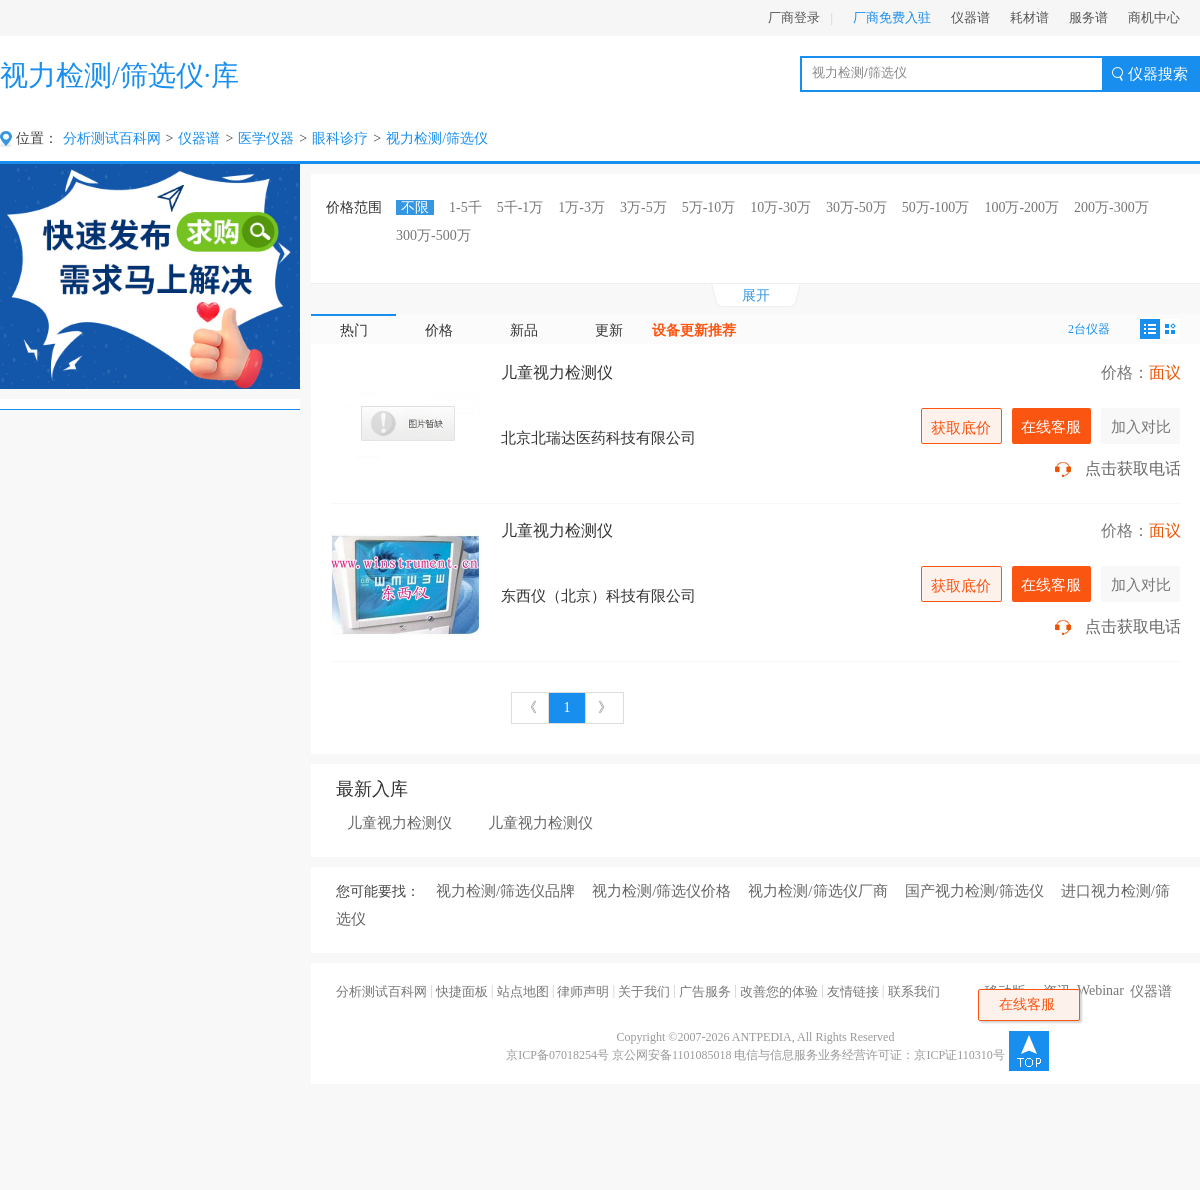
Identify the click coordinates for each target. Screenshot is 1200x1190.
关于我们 (644, 991)
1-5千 (465, 207)
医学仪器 (266, 138)
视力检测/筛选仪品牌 (505, 891)
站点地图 (523, 991)
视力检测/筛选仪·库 (119, 75)
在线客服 (1051, 426)
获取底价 (961, 427)
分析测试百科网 (112, 138)
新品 (524, 330)
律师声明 (583, 991)
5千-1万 (520, 207)
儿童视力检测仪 (557, 372)
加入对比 (1141, 426)
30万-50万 (856, 207)
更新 (609, 330)
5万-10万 (709, 207)
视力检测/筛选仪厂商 (817, 891)
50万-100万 (936, 207)
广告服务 (705, 991)
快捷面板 (462, 991)
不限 (415, 207)
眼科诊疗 (340, 138)
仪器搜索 (1158, 74)
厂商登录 (794, 17)
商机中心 (1154, 17)
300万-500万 (433, 235)
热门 (354, 330)
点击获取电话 (1133, 468)
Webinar (1100, 990)
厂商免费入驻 (892, 17)
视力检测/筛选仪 (437, 138)
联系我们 (914, 991)
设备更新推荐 (694, 330)
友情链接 (853, 991)
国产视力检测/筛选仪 (974, 891)
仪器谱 (970, 17)
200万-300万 (1111, 207)
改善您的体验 (779, 991)
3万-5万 (643, 207)
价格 (439, 330)
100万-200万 (1021, 207)
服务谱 (1088, 17)
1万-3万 (581, 207)
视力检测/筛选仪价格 (661, 891)
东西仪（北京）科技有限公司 (598, 596)
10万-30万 (780, 207)
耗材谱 (1029, 17)
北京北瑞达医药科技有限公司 (598, 438)
